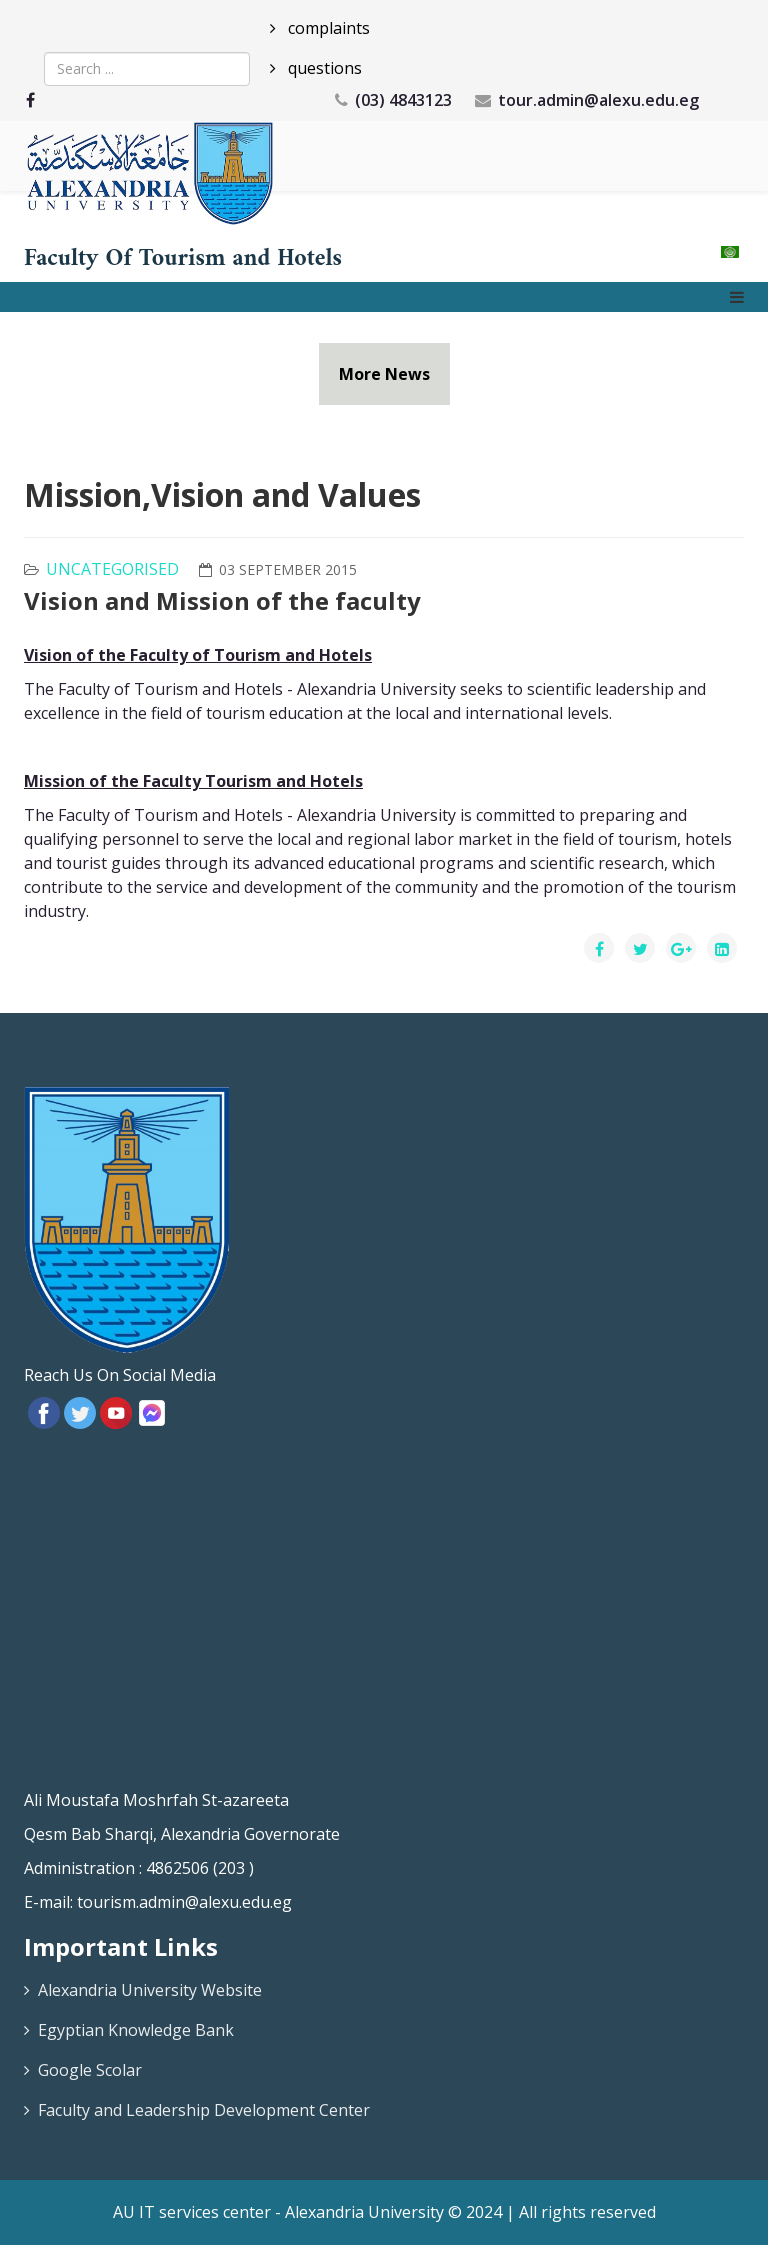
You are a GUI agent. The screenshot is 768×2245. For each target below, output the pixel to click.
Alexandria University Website (150, 1990)
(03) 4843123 (403, 100)
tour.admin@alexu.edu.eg (598, 100)
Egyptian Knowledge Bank (136, 2030)
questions (323, 68)
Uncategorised (112, 569)
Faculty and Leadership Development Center (204, 2110)
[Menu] (737, 297)
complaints (327, 28)
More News (384, 374)
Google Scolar (90, 2070)
